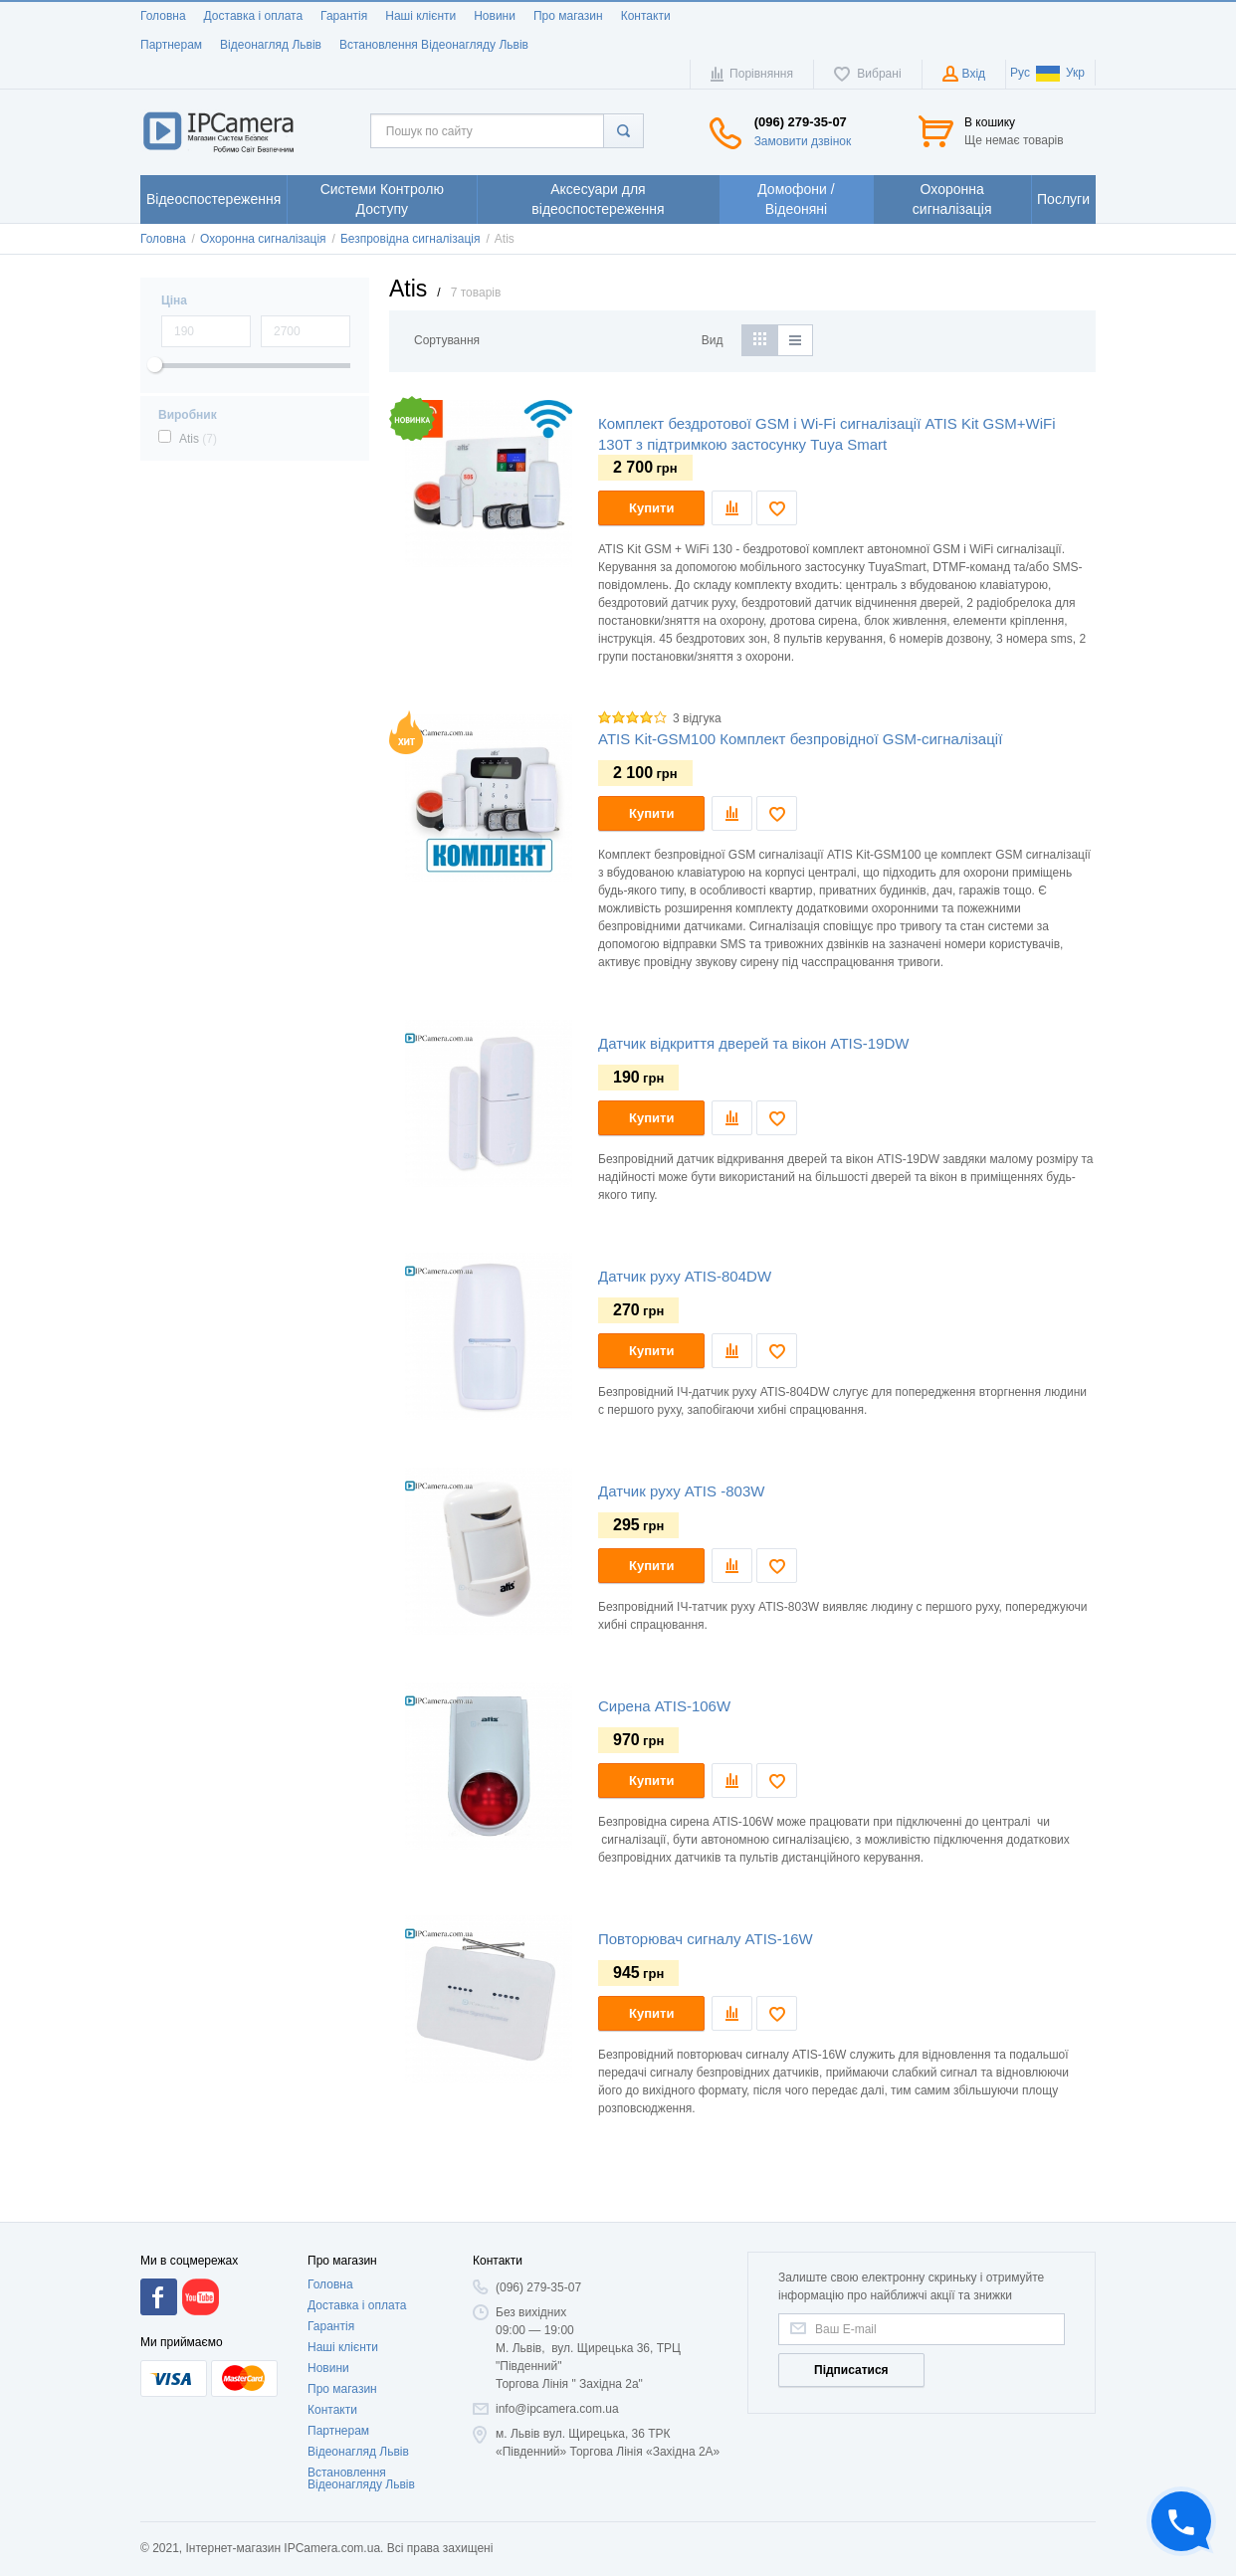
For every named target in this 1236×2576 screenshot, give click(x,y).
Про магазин (568, 16)
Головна (163, 16)
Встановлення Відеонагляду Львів (433, 45)
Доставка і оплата (254, 16)
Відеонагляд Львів (270, 45)
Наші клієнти (420, 16)
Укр (1060, 73)
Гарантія (343, 16)
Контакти (646, 16)
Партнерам (171, 45)
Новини (494, 16)
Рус (1020, 73)
